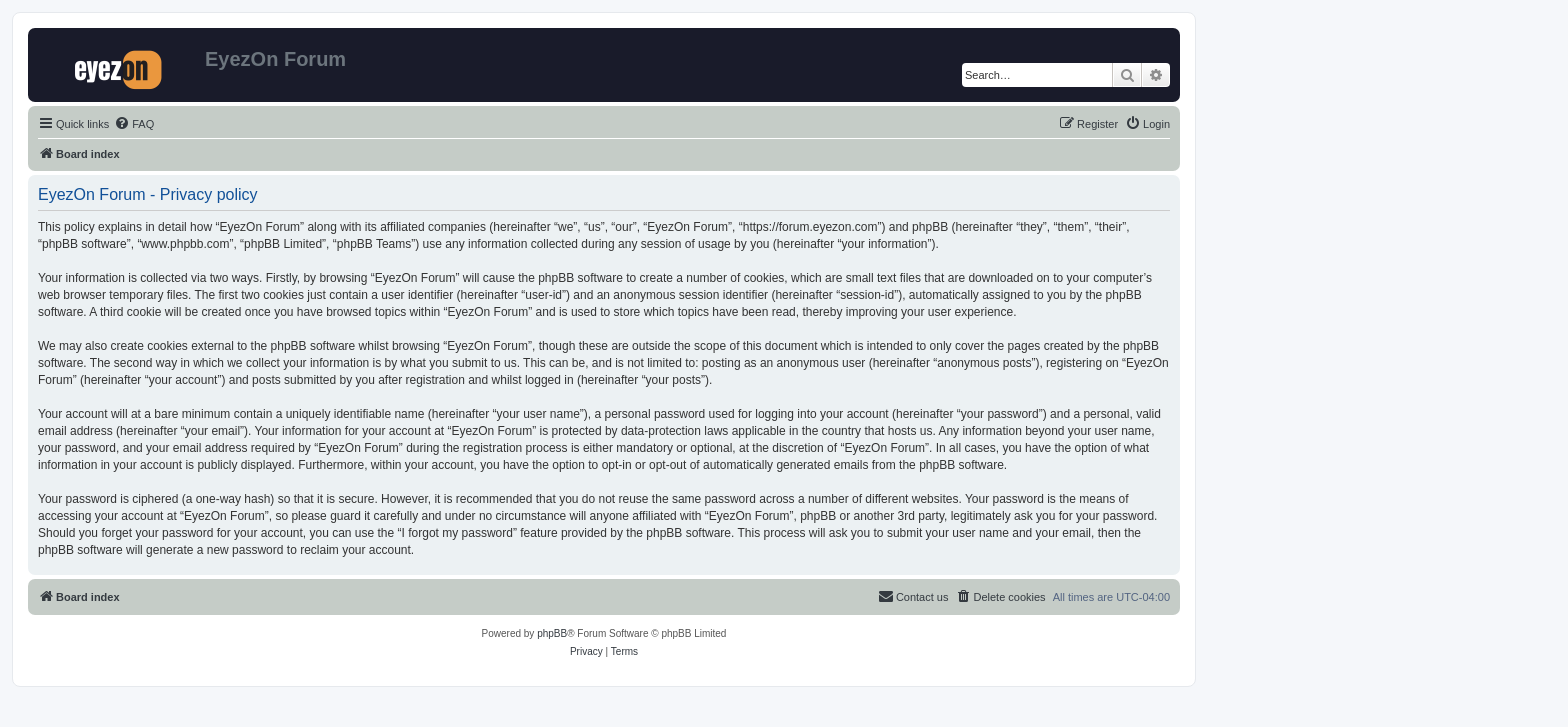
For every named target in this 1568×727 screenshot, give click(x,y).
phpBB (552, 633)
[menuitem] (134, 124)
